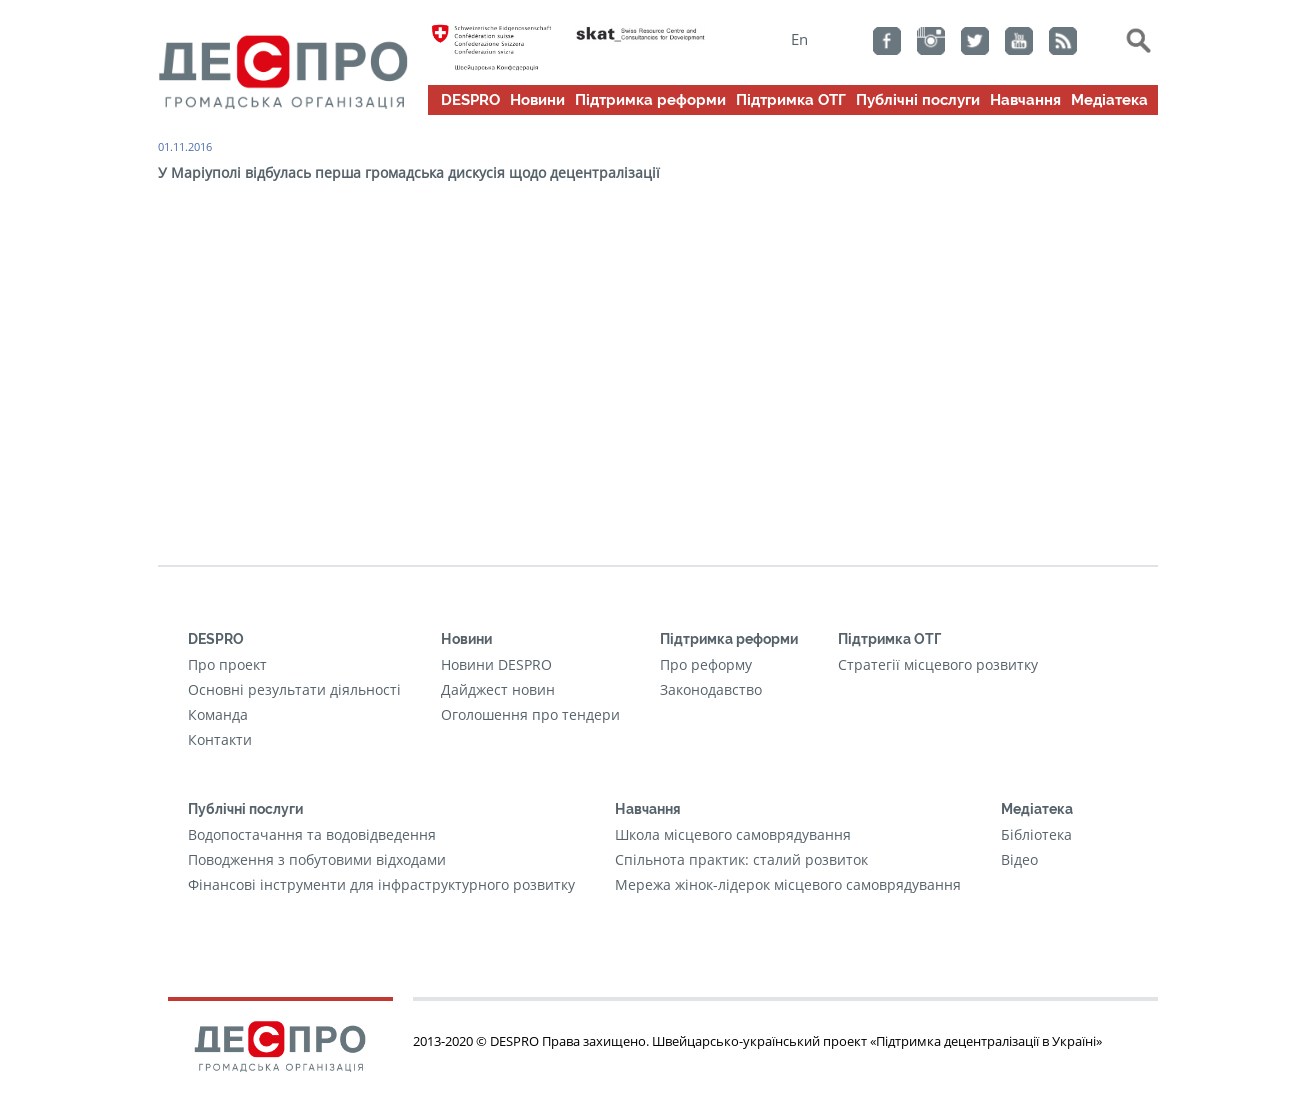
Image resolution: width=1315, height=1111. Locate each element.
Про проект (227, 664)
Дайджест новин (498, 689)
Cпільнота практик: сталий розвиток (741, 859)
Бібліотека (1036, 834)
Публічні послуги (918, 100)
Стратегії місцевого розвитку (938, 664)
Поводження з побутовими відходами (317, 859)
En (799, 39)
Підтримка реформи (650, 100)
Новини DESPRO (496, 664)
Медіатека (1109, 100)
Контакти (220, 739)
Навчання (1025, 100)
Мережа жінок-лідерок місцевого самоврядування (788, 884)
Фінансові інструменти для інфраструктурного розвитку (381, 884)
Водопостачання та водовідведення (312, 834)
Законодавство (711, 689)
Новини (537, 100)
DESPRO (470, 100)
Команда (218, 714)
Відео (1019, 859)
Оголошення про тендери (530, 714)
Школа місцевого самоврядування (733, 834)
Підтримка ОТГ (791, 100)
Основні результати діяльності (294, 689)
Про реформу (706, 664)
